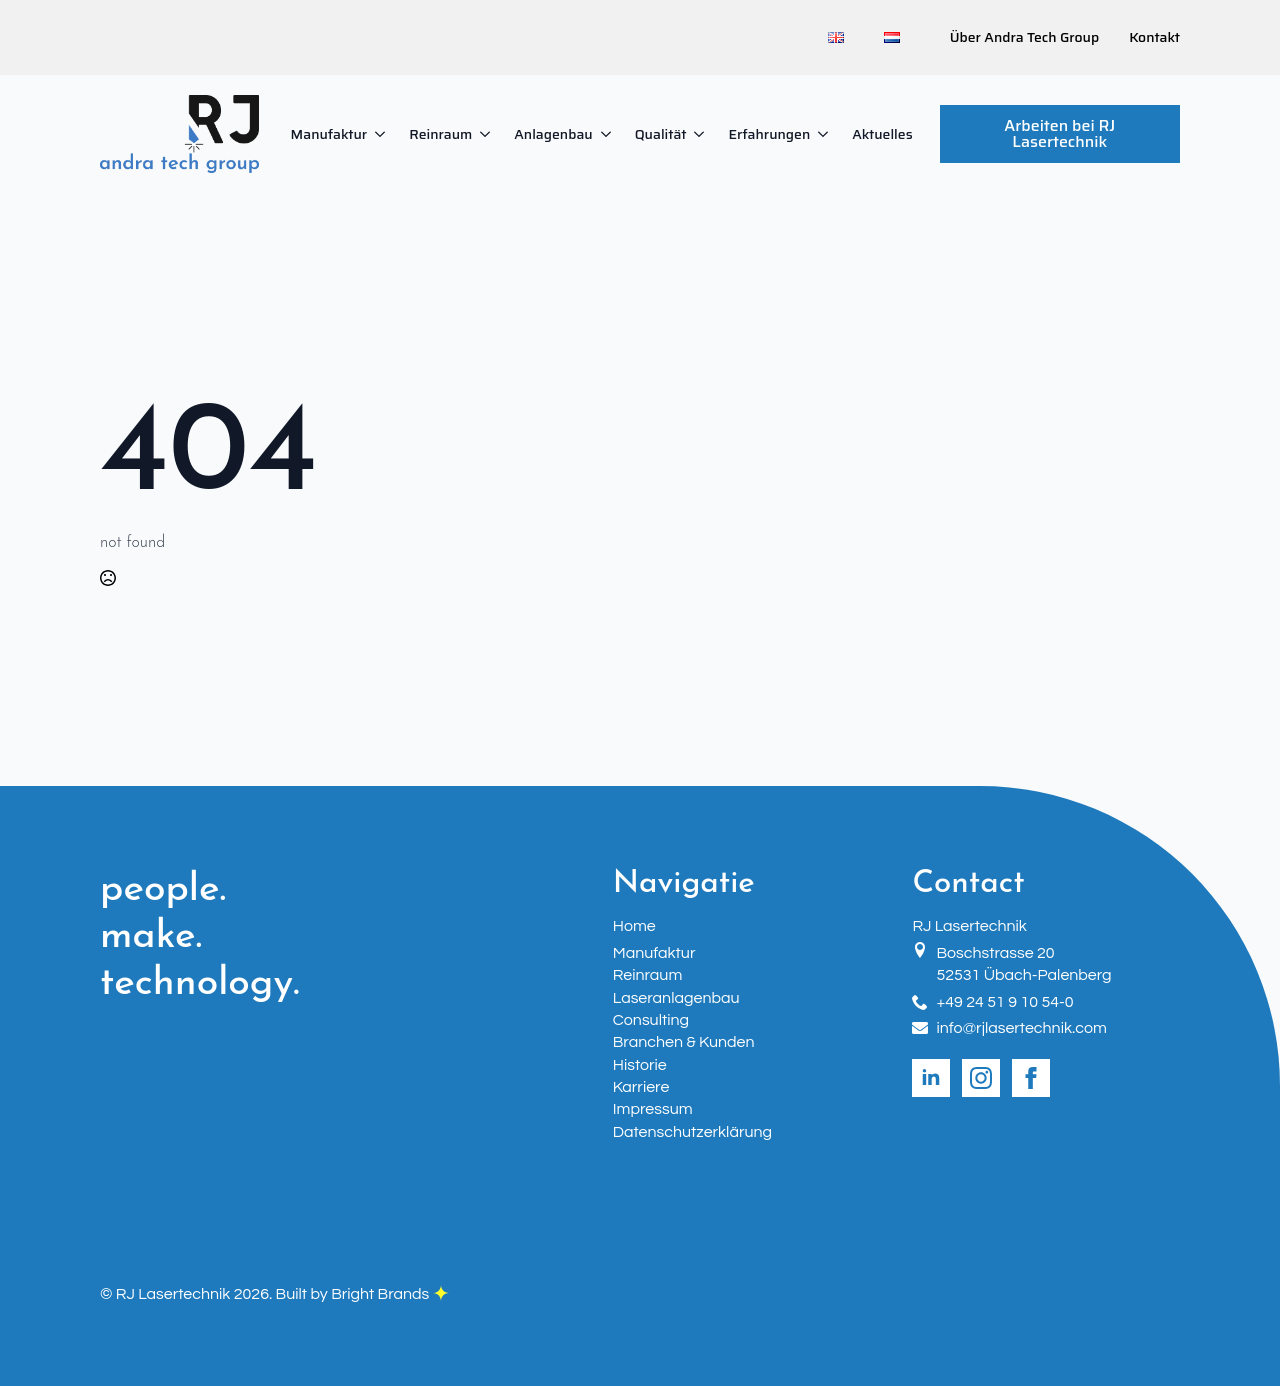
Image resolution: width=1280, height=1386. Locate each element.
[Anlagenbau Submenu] (608, 134)
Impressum (653, 1109)
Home (634, 926)
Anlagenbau (553, 134)
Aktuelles (882, 134)
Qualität (661, 134)
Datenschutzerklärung (692, 1132)
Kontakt (1154, 38)
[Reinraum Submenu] (487, 134)
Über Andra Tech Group (1024, 38)
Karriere (641, 1087)
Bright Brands (390, 1294)
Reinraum (440, 134)
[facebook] (1031, 1078)
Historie (640, 1065)
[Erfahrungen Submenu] (825, 134)
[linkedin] (931, 1078)
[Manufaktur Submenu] (382, 134)
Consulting (651, 1020)
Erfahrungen (769, 134)
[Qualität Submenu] (701, 134)
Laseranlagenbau (676, 998)
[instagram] (981, 1078)
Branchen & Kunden (684, 1042)
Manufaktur (329, 134)
